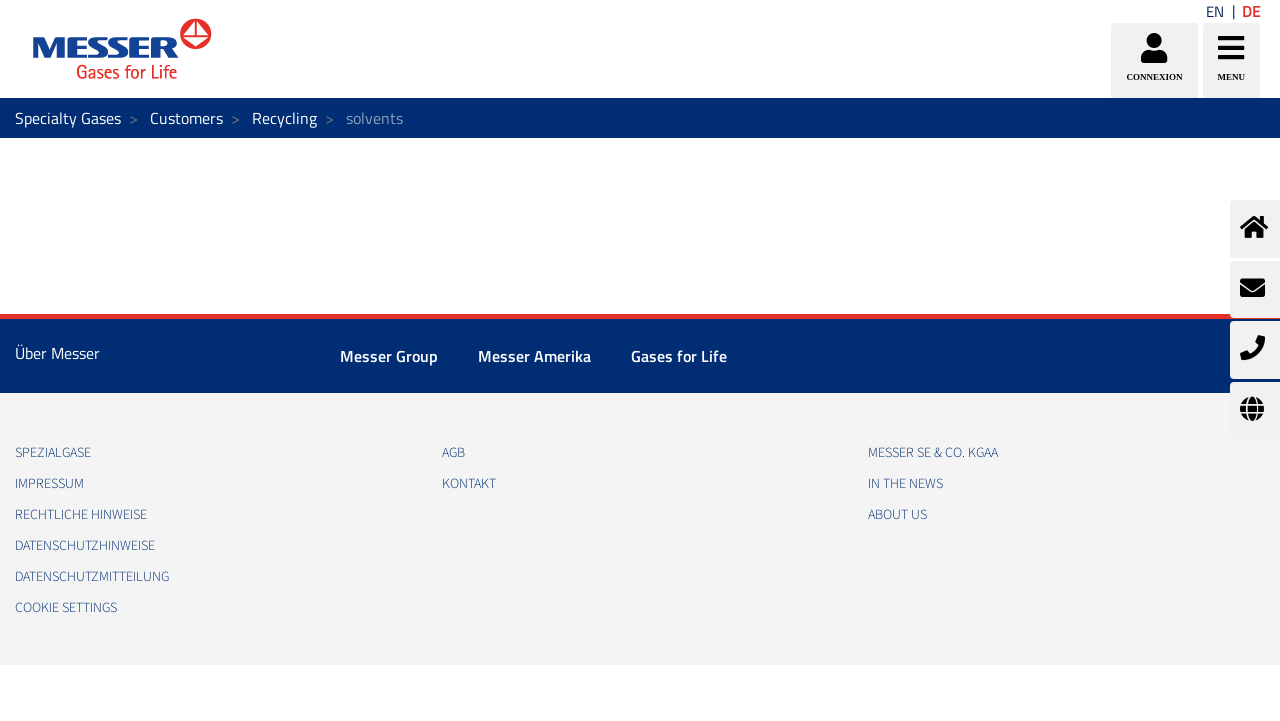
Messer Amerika (534, 356)
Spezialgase (53, 453)
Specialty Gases (68, 118)
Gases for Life (679, 356)
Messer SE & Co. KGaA (933, 453)
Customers (186, 118)
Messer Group (389, 356)
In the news (905, 484)
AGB (453, 453)
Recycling (284, 118)
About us (897, 515)
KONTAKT (469, 484)
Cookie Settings (66, 608)
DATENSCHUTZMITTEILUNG (92, 577)
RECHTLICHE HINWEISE (81, 515)
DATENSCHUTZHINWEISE (85, 546)
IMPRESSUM (49, 484)
